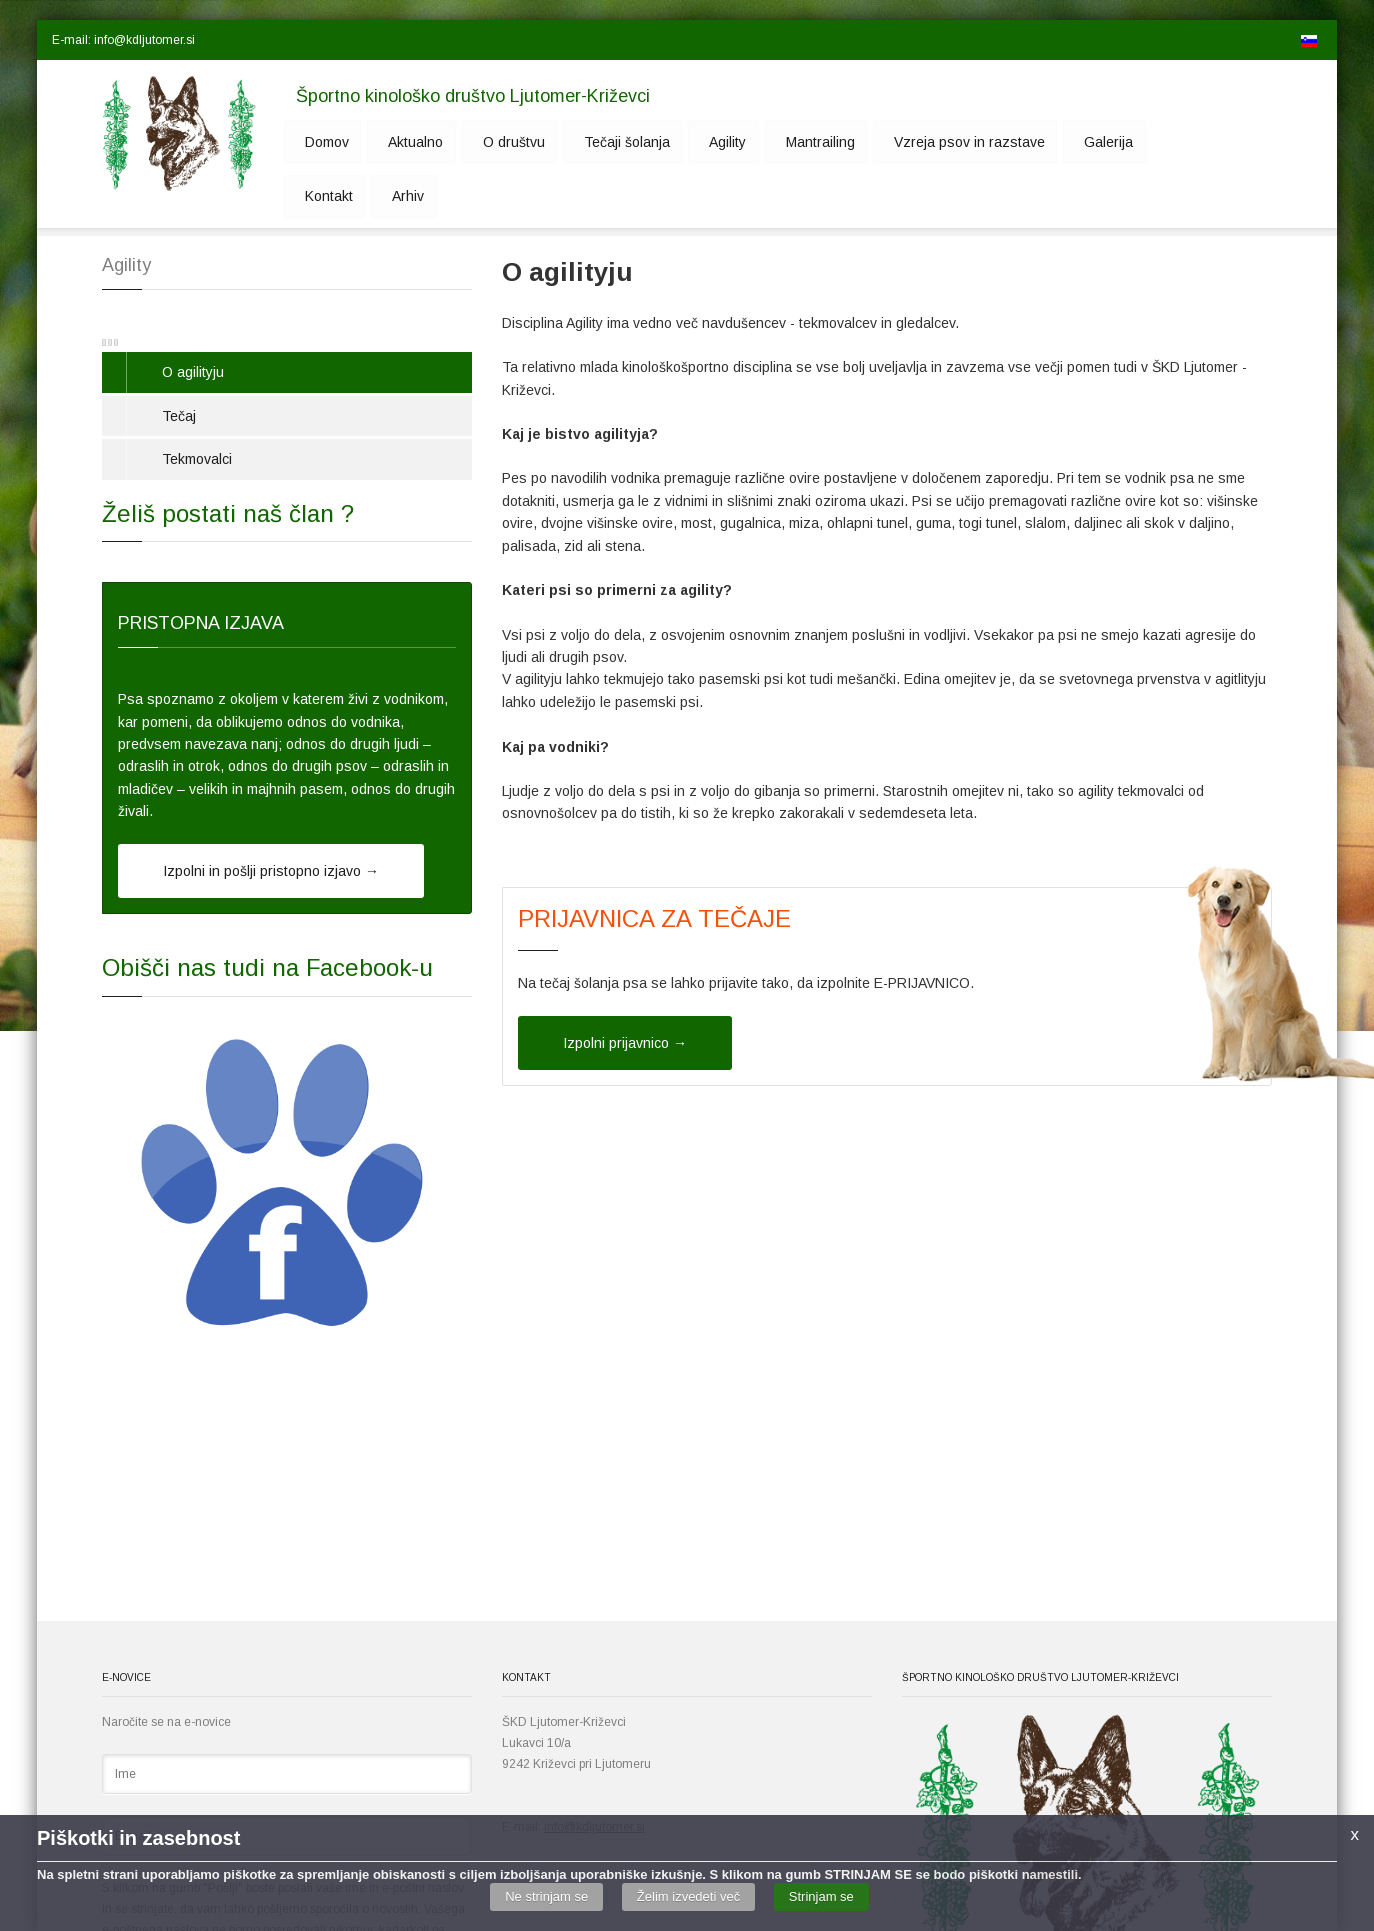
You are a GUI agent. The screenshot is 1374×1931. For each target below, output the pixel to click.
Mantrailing (775, 142)
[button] (229, 40)
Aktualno (400, 142)
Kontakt (1130, 142)
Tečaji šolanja (597, 142)
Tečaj (179, 416)
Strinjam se (821, 1896)
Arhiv (313, 198)
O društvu (491, 142)
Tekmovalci (197, 459)
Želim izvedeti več (688, 1896)
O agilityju (193, 372)
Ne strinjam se (546, 1896)
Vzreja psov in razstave (917, 142)
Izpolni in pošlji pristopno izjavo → (271, 871)
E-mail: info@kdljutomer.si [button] (123, 40)
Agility (690, 142)
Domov (319, 142)
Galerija (1049, 142)
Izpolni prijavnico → (625, 1043)
